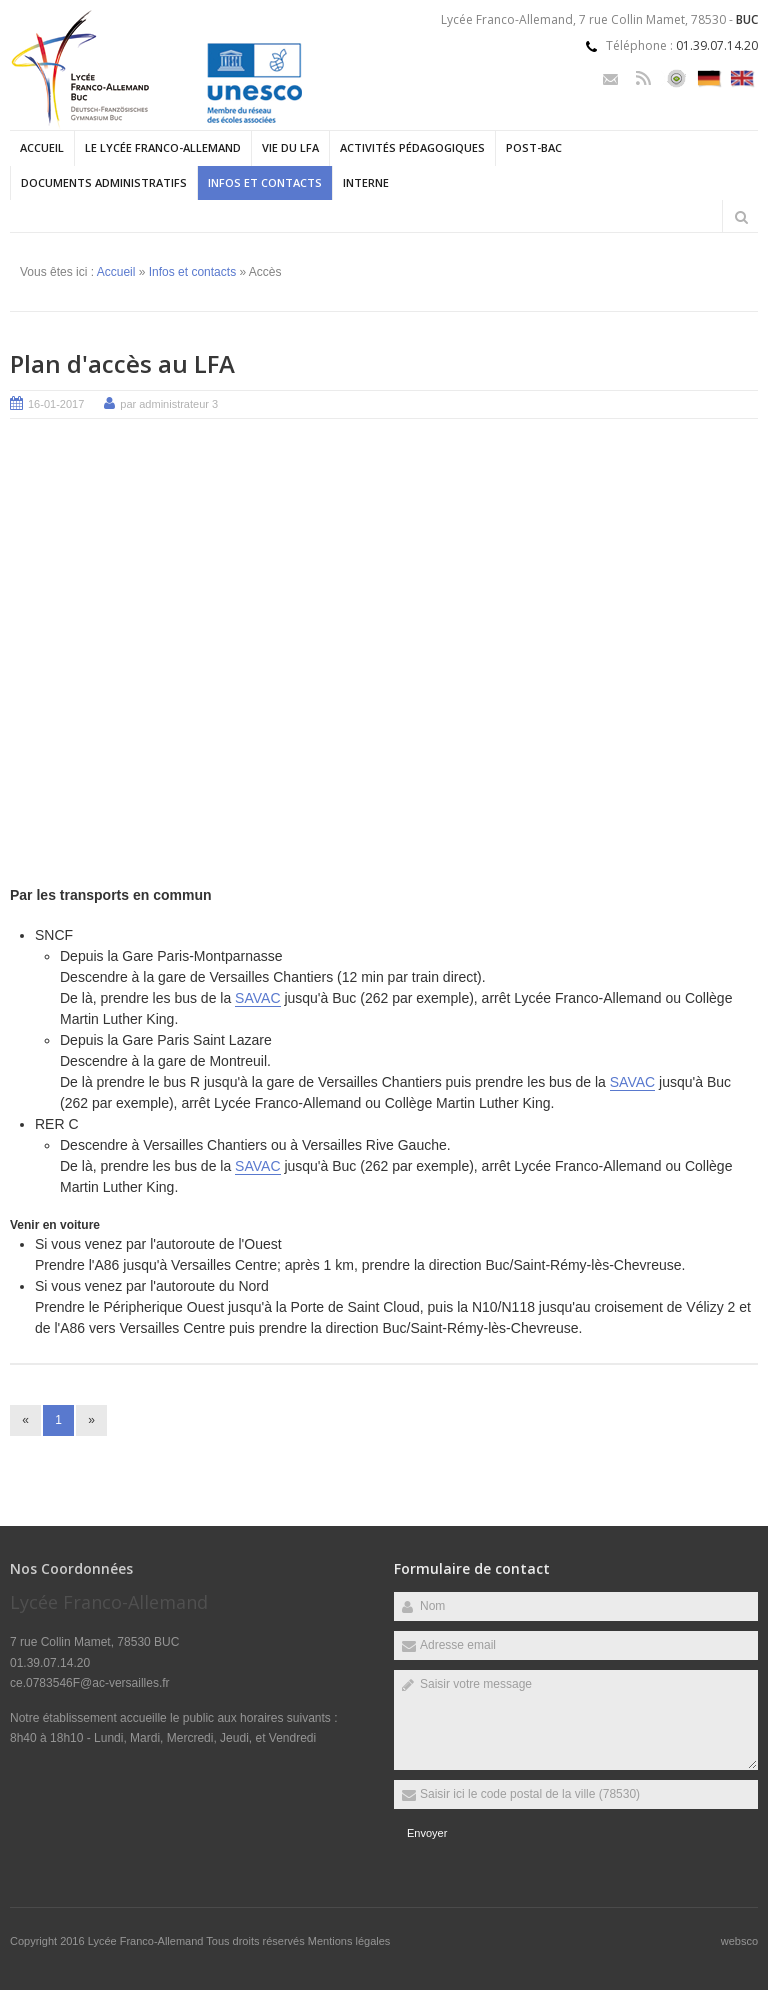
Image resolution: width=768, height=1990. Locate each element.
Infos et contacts (265, 182)
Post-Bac (534, 147)
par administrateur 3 (169, 404)
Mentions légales (349, 1941)
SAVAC (257, 998)
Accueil (42, 147)
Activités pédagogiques (412, 147)
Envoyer (427, 1833)
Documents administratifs (104, 182)
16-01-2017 (56, 404)
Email (610, 78)
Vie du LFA (290, 147)
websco (739, 1941)
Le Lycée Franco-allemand (163, 147)
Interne (366, 182)
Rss (643, 78)
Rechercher (741, 217)
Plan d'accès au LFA (122, 363)
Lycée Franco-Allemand (147, 1941)
